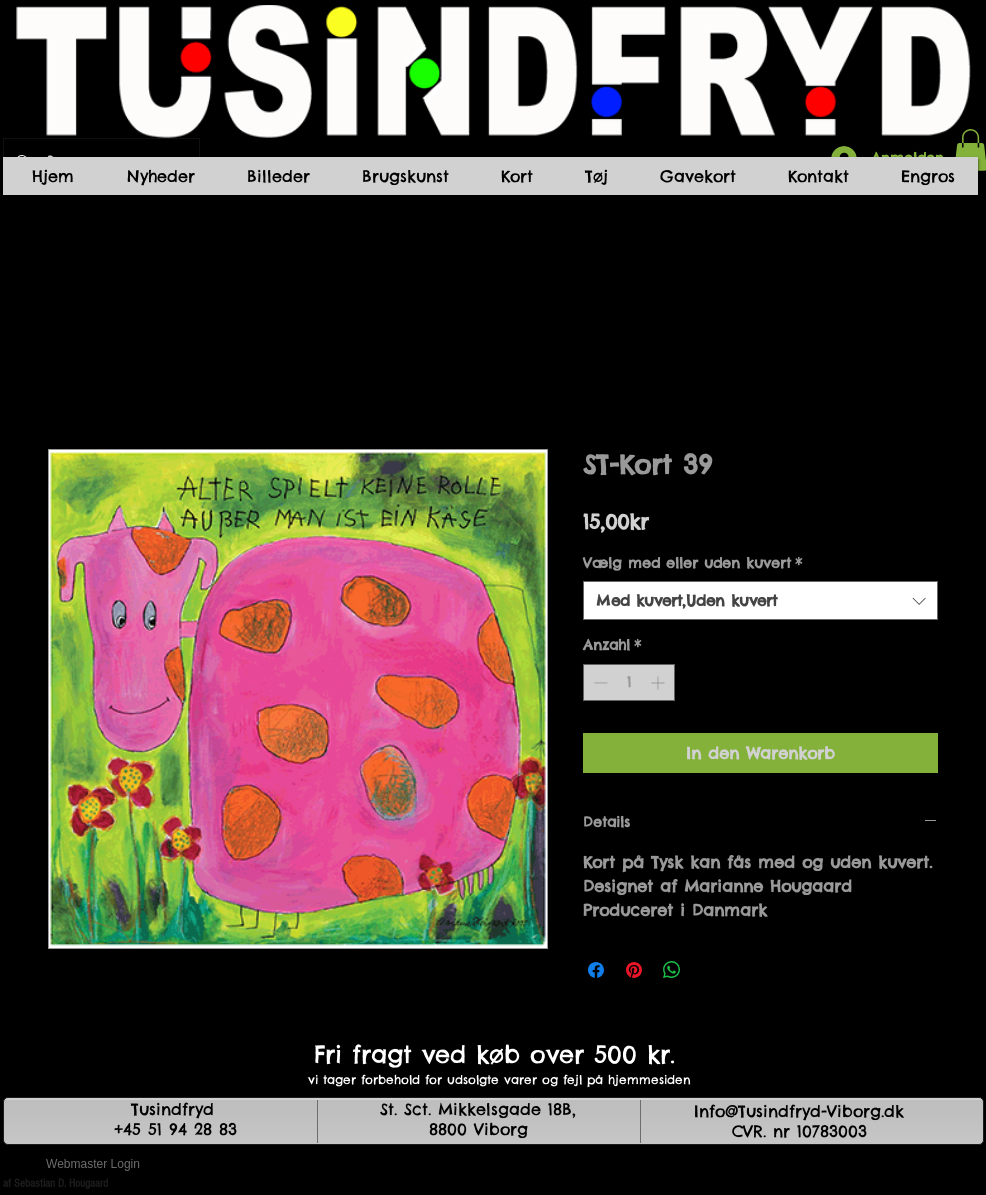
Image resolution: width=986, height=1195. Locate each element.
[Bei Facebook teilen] (596, 970)
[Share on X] (710, 970)
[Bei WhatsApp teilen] (672, 970)
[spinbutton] (629, 682)
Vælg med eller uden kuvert (692, 563)
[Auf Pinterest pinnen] (634, 970)
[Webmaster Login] (93, 1165)
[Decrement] (598, 682)
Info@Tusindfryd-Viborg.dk (799, 1111)
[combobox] (760, 600)
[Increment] (659, 682)
